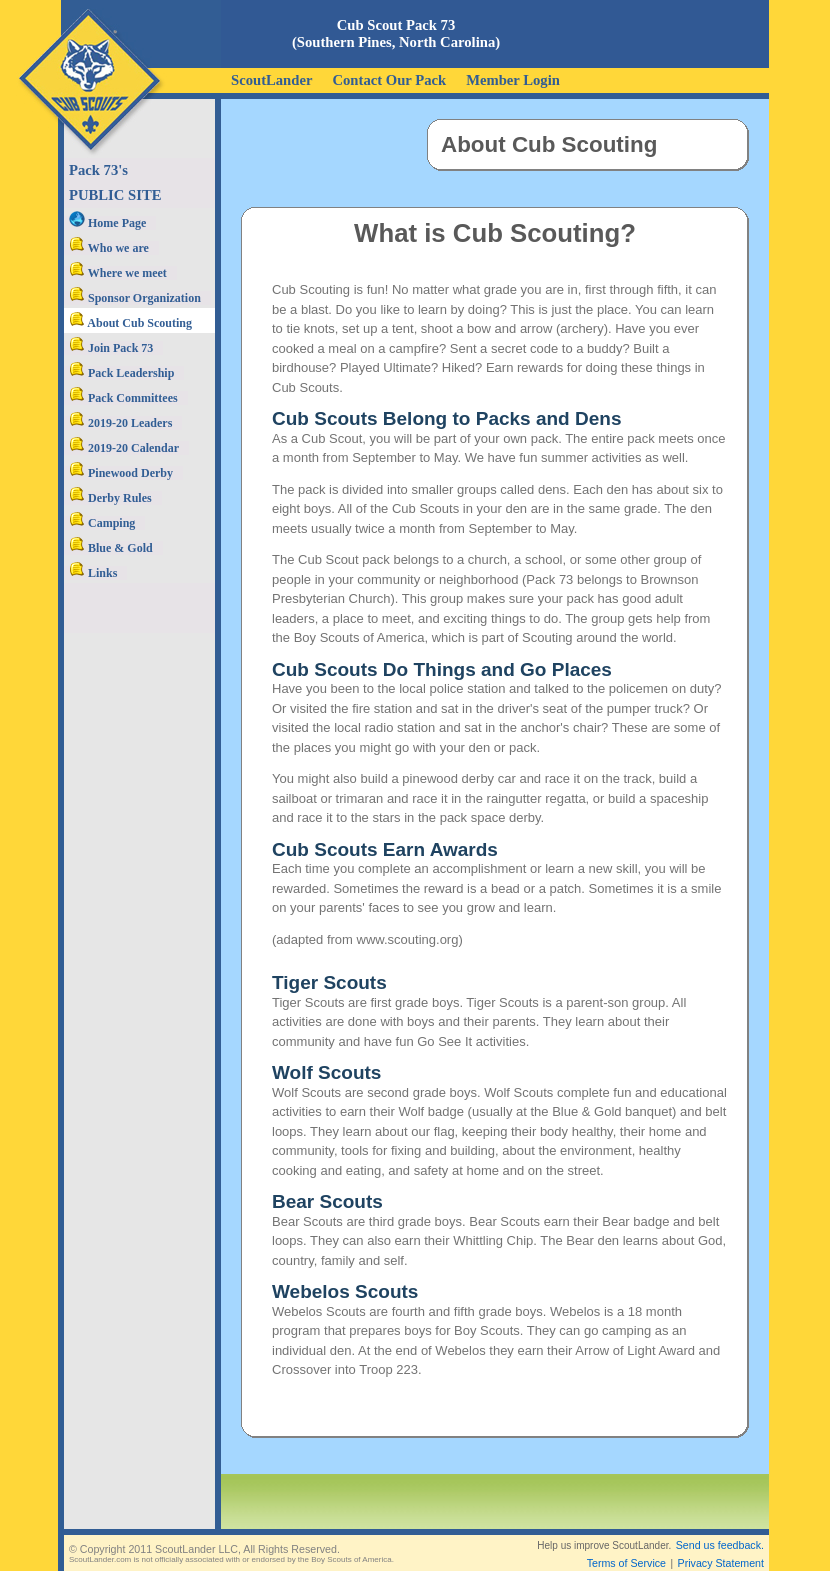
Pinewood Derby (121, 473)
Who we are (109, 248)
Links (93, 573)
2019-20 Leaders (120, 423)
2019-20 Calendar (124, 448)
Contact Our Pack (389, 80)
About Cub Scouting (130, 323)
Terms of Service (626, 1563)
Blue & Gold (111, 548)
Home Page (107, 223)
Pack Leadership (121, 373)
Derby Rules (110, 498)
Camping (102, 523)
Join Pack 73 (111, 348)
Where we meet (118, 273)
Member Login (513, 80)
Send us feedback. (720, 1545)
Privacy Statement (721, 1563)
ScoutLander (271, 80)
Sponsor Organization (135, 298)
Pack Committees (123, 398)
